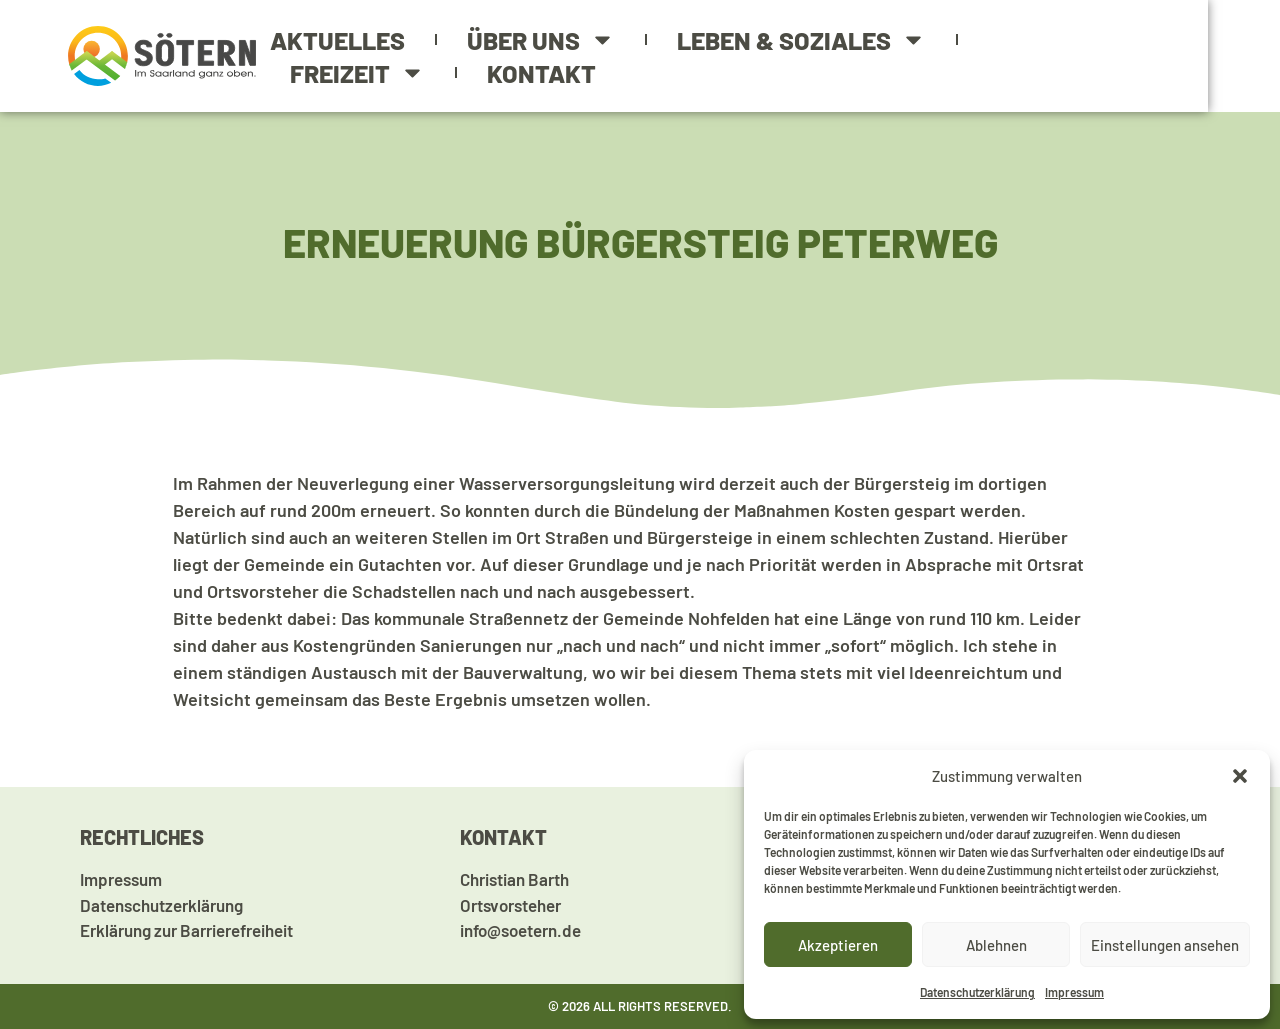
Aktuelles (350, 42)
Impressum (1074, 992)
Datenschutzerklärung (977, 992)
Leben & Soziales (814, 42)
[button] (1240, 776)
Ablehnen (996, 945)
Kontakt (357, 73)
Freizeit (1068, 42)
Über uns (554, 42)
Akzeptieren (838, 945)
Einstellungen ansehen (1165, 945)
